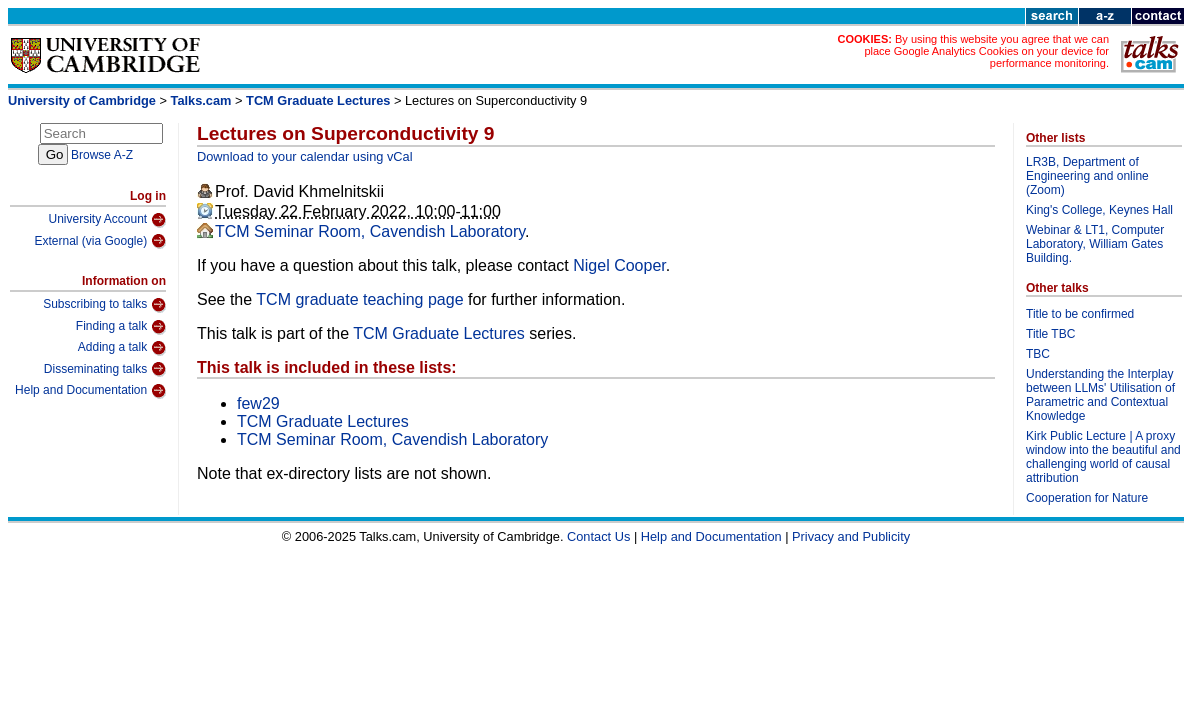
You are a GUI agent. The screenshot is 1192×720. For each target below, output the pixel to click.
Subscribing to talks (104, 305)
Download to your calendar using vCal (305, 156)
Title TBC (1050, 334)
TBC (1038, 354)
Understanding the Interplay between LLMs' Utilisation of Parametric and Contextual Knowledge (1100, 395)
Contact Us (598, 536)
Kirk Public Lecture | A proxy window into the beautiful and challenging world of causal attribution (1103, 457)
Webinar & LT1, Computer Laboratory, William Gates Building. (1095, 244)
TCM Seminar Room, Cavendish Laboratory (370, 231)
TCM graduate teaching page (359, 299)
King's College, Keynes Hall (1099, 210)
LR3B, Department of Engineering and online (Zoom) (1087, 176)
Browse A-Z (102, 155)
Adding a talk (122, 348)
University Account (107, 220)
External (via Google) (100, 241)
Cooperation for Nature (1087, 498)
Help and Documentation (90, 391)
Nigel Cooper (619, 265)
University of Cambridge (82, 100)
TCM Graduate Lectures (318, 100)
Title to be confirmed (1080, 314)
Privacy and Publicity (851, 536)
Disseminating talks (105, 369)
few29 (258, 403)
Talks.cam (201, 100)
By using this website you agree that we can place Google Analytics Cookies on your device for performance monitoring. (986, 51)
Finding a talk (121, 327)
